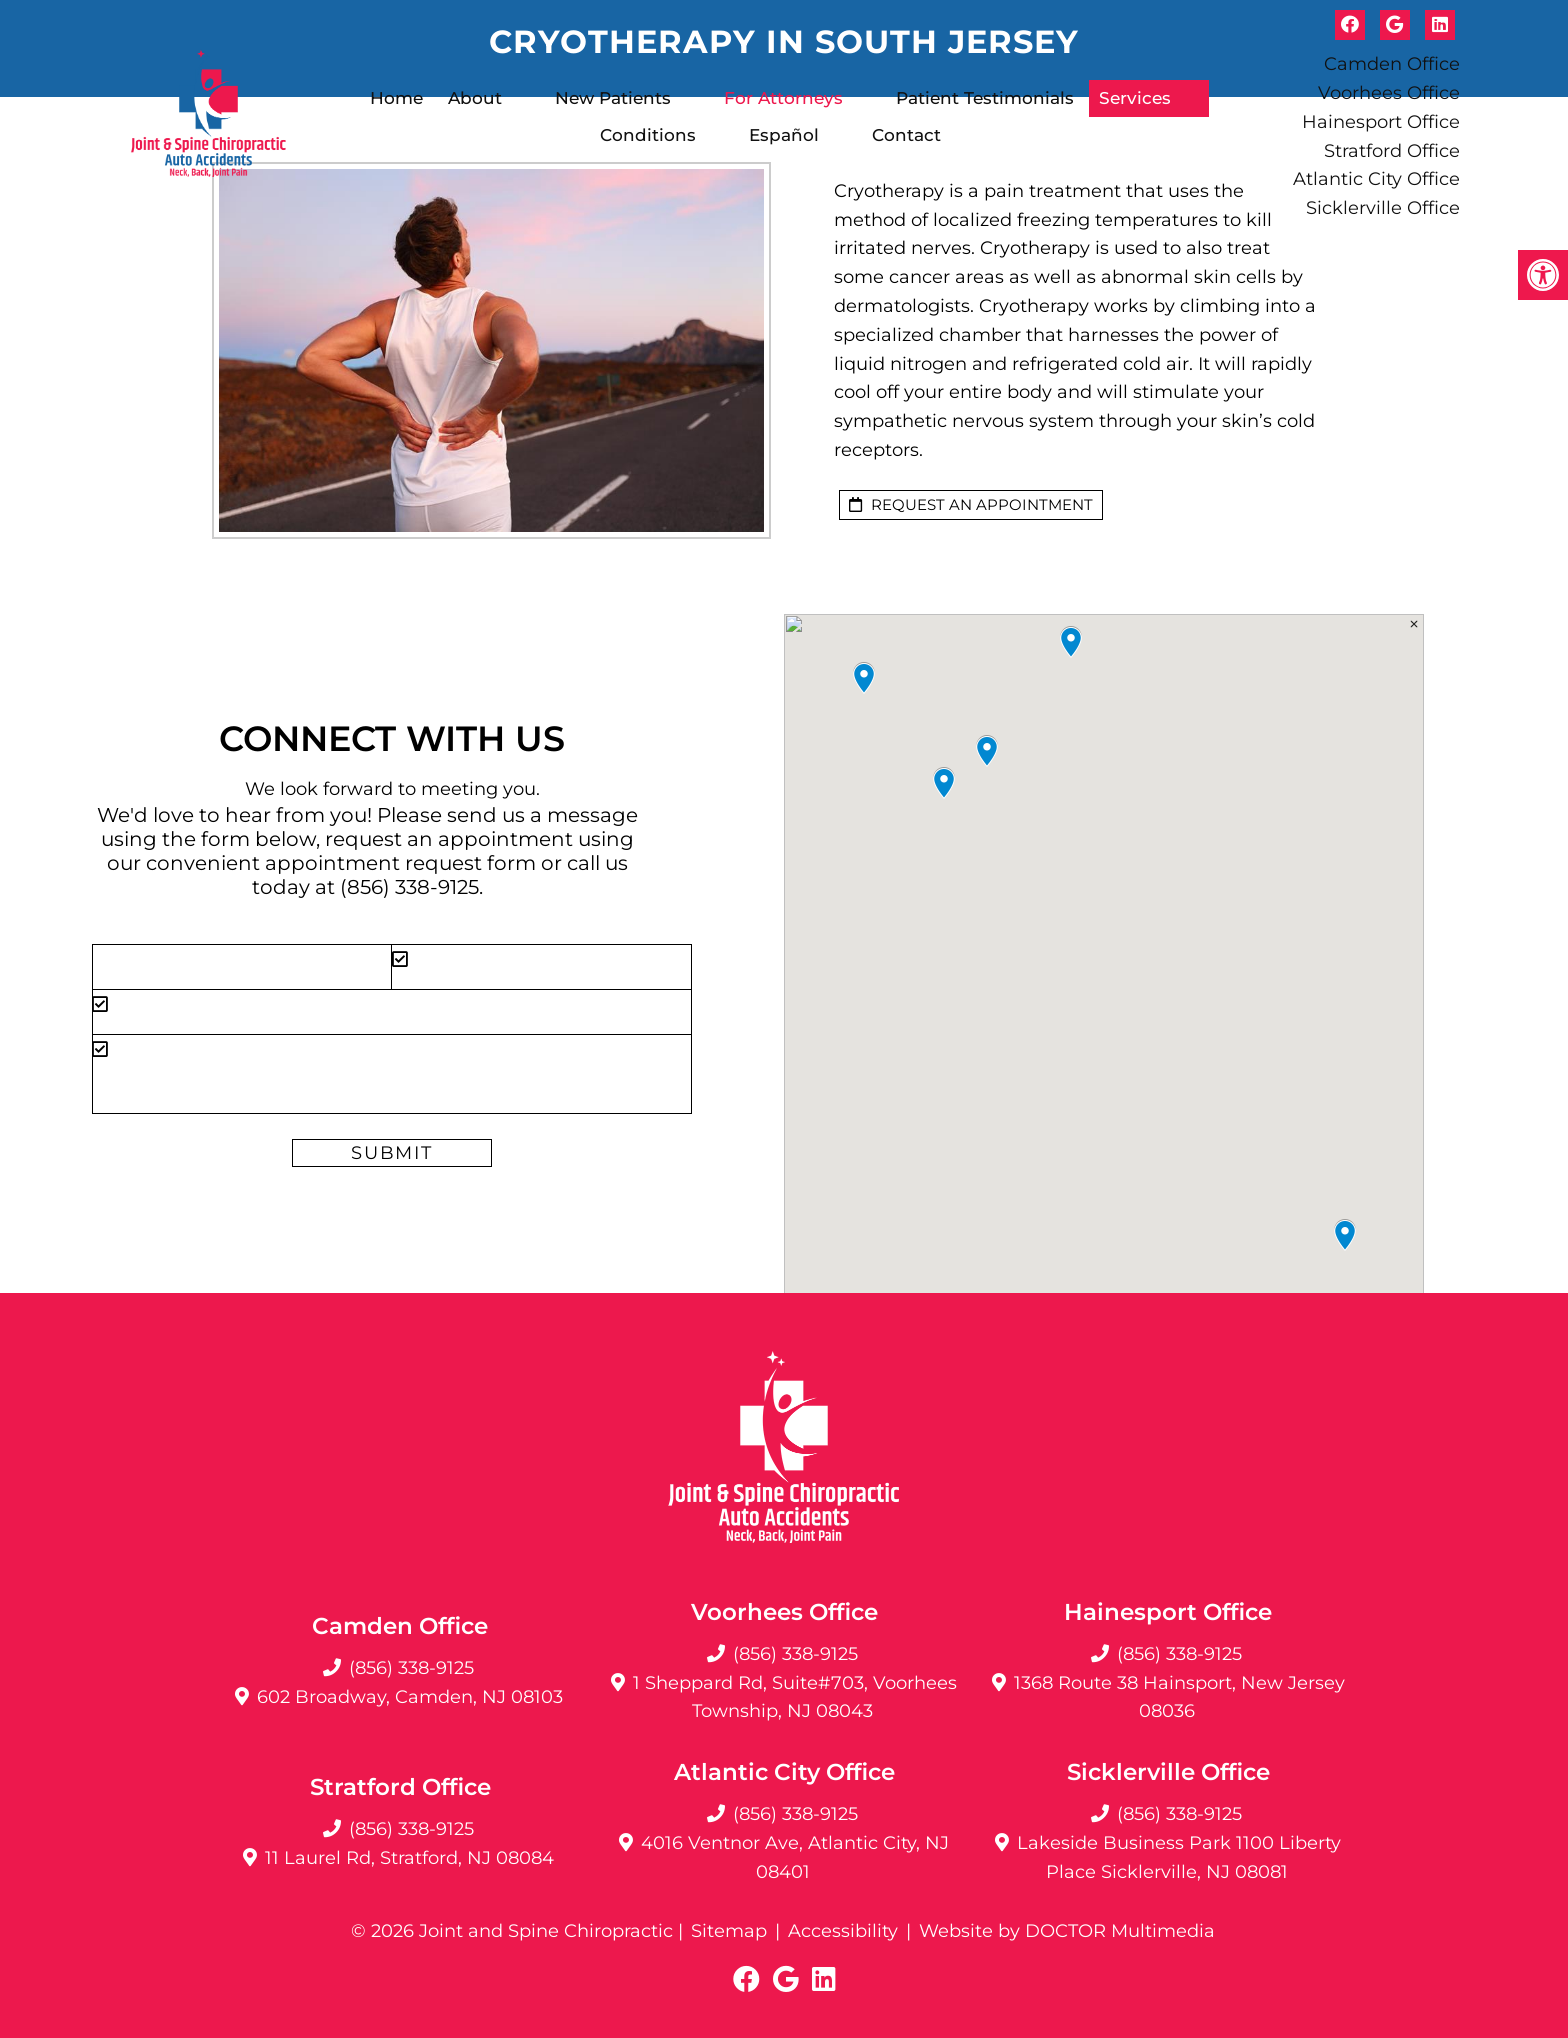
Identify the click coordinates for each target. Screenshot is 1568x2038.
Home (396, 98)
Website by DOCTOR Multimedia (1067, 1931)
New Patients (613, 98)
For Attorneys (783, 98)
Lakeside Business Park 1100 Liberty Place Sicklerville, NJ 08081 (1179, 1857)
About (475, 98)
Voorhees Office (1389, 93)
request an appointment (971, 504)
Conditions (648, 135)
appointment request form (400, 863)
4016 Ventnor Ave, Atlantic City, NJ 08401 (795, 1857)
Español (784, 135)
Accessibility (843, 1931)
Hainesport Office (1381, 122)
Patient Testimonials (985, 98)
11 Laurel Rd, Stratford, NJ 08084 (409, 1858)
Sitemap (729, 1931)
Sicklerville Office (1383, 208)
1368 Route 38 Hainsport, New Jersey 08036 (1179, 1697)
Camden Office (1392, 64)
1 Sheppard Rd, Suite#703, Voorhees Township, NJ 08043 (795, 1697)
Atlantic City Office (1376, 179)
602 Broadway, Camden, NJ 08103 (410, 1697)
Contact (906, 135)
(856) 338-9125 (409, 887)
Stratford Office (1392, 151)
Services (1135, 98)
